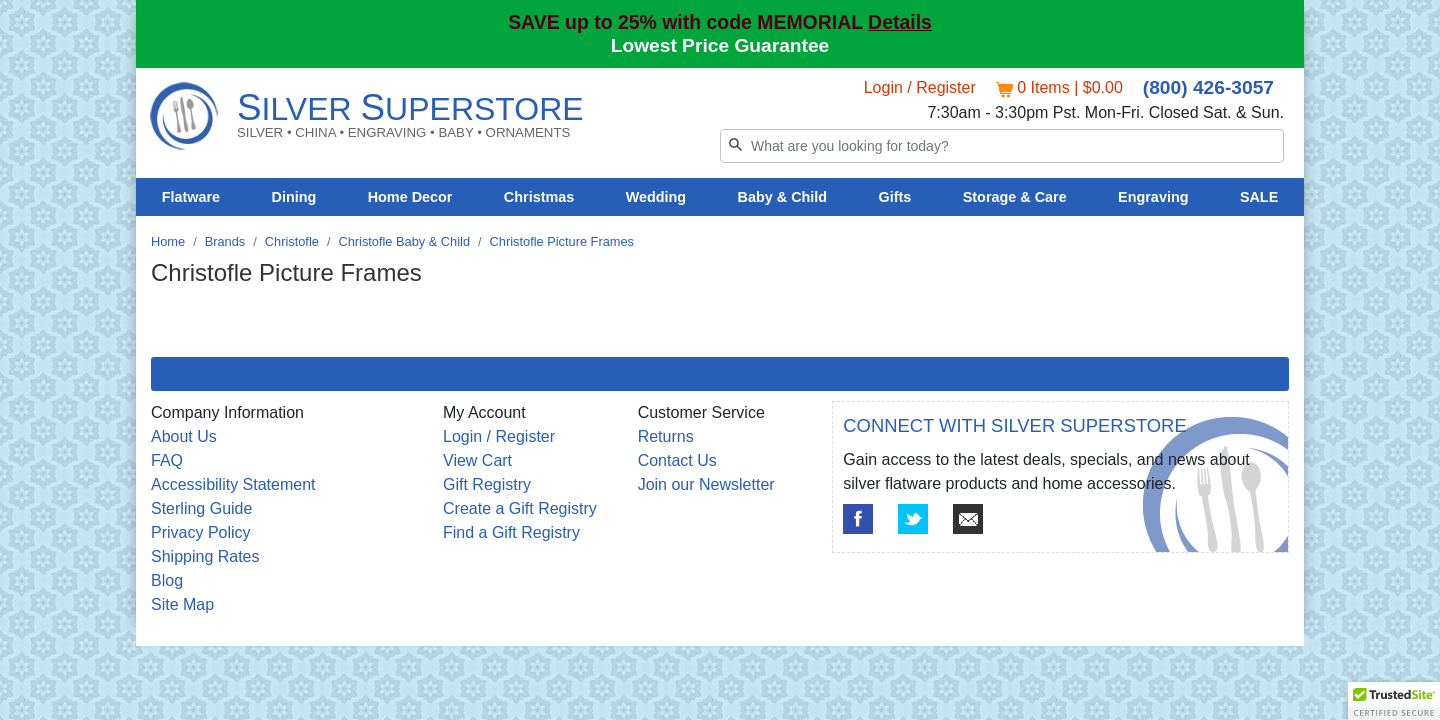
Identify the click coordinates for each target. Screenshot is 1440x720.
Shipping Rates (205, 556)
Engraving (1153, 197)
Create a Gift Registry (520, 508)
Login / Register (920, 87)
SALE (1259, 197)
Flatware (191, 197)
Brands (225, 241)
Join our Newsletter (706, 484)
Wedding (656, 197)
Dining (294, 197)
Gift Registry (487, 484)
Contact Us (677, 460)
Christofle (292, 241)
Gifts (895, 197)
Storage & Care (1015, 197)
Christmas (539, 197)
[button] (1394, 701)
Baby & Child (783, 197)
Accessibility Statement (233, 484)
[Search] (1002, 146)
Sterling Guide (201, 508)
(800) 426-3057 (1208, 87)
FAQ (167, 460)
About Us (184, 436)
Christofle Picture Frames (562, 241)
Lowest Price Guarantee (720, 45)
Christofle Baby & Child (404, 241)
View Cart (477, 460)
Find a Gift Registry (511, 532)
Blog (167, 580)
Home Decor (410, 197)
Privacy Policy (201, 532)
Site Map (182, 604)
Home (168, 241)
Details (900, 22)
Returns (666, 436)
